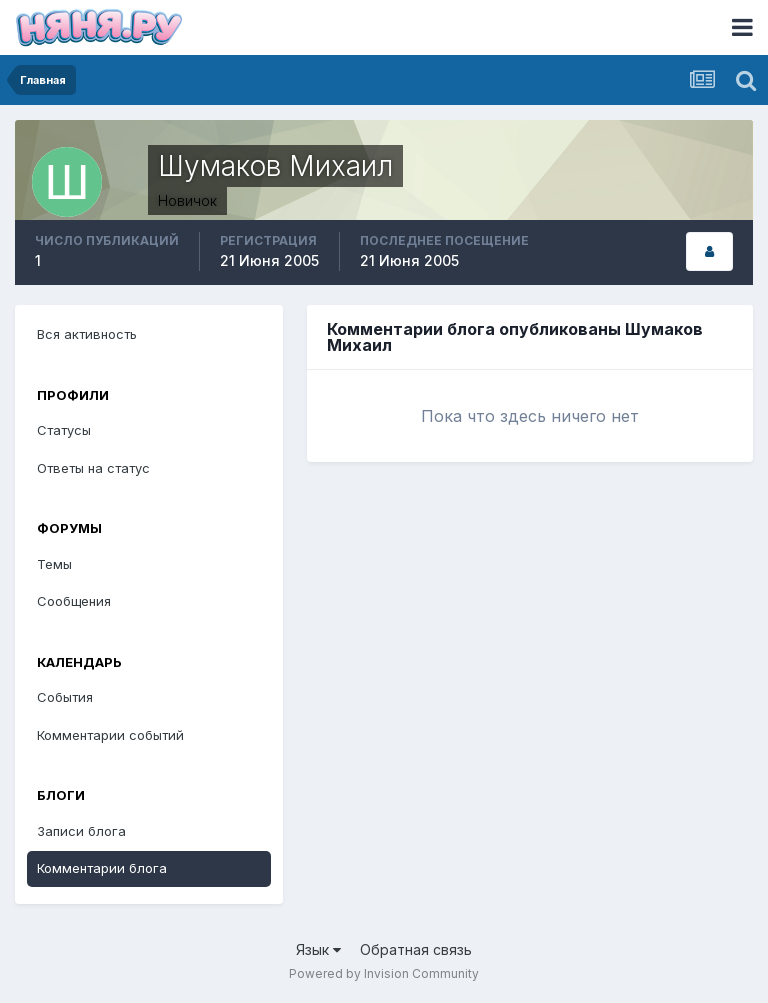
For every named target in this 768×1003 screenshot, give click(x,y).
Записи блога (81, 831)
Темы (54, 564)
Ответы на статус (93, 468)
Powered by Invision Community (384, 973)
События (65, 697)
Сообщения (74, 601)
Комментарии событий (110, 735)
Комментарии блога (102, 868)
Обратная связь (416, 949)
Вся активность (87, 334)
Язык (318, 949)
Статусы (64, 430)
